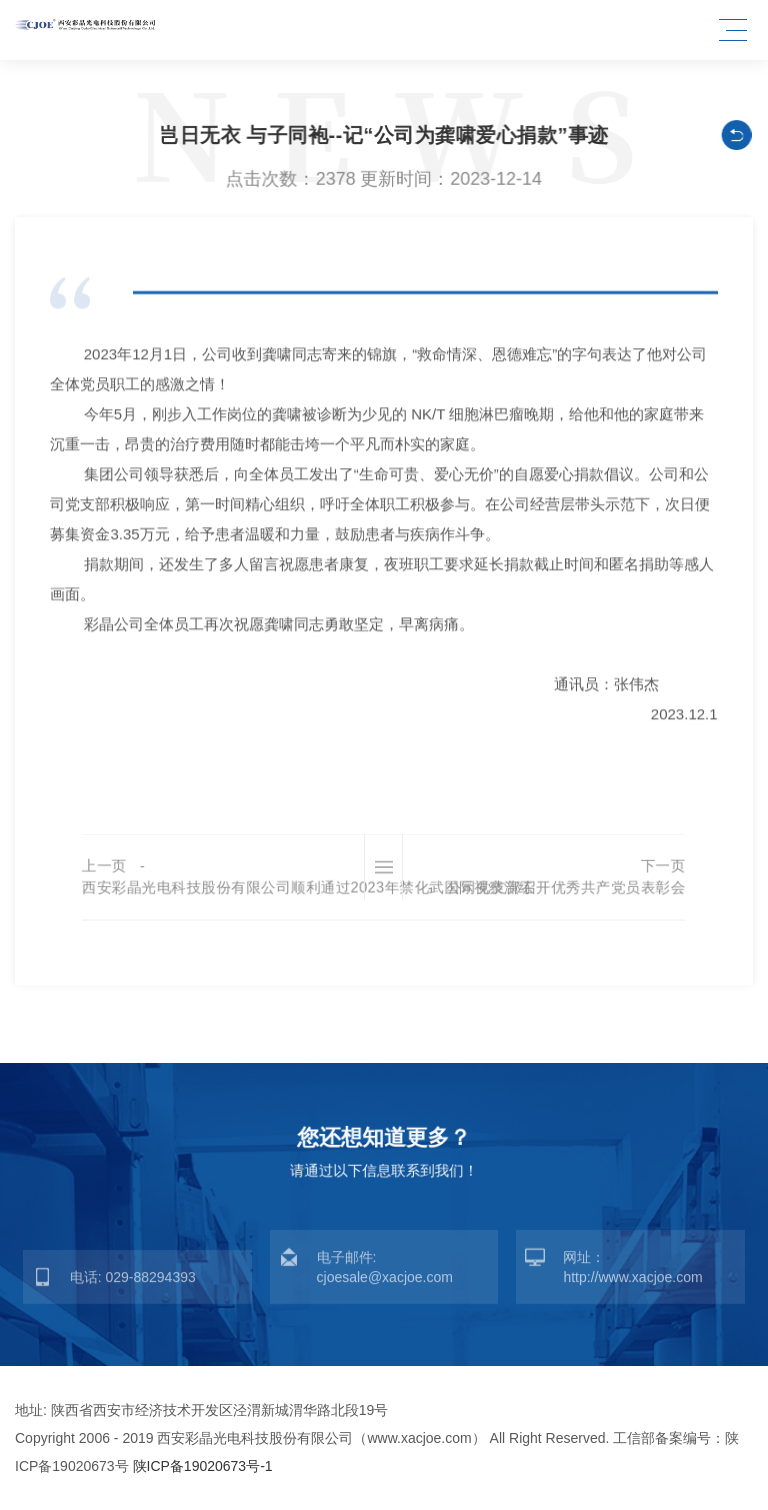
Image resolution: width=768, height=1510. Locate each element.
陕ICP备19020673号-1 (203, 1466)
